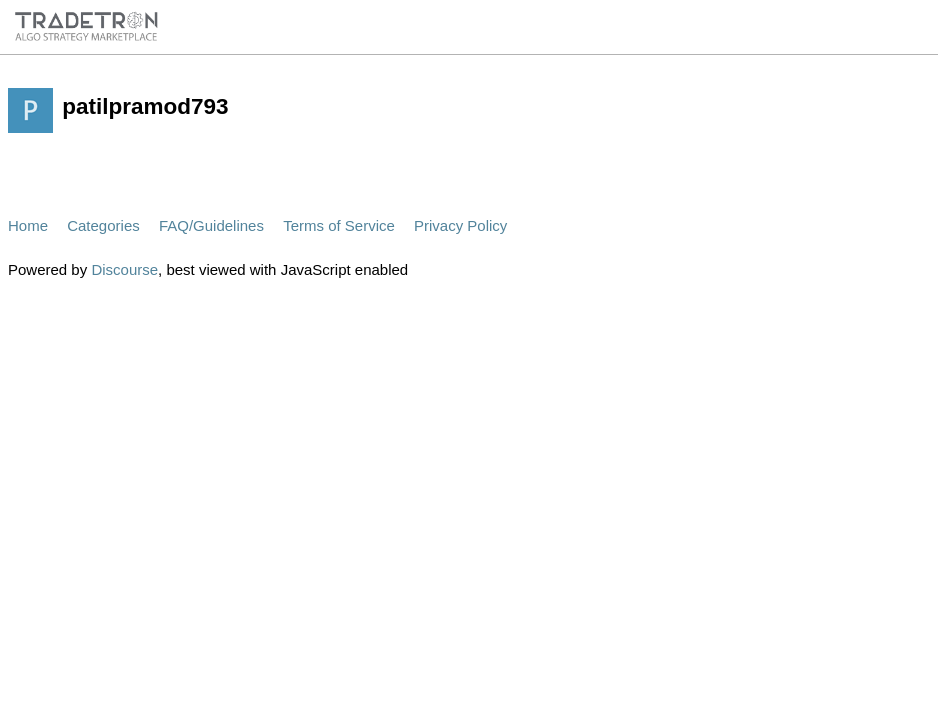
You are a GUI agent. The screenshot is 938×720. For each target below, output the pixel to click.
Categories (103, 225)
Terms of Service (339, 225)
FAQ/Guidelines (211, 225)
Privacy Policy (460, 225)
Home (28, 225)
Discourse (124, 269)
